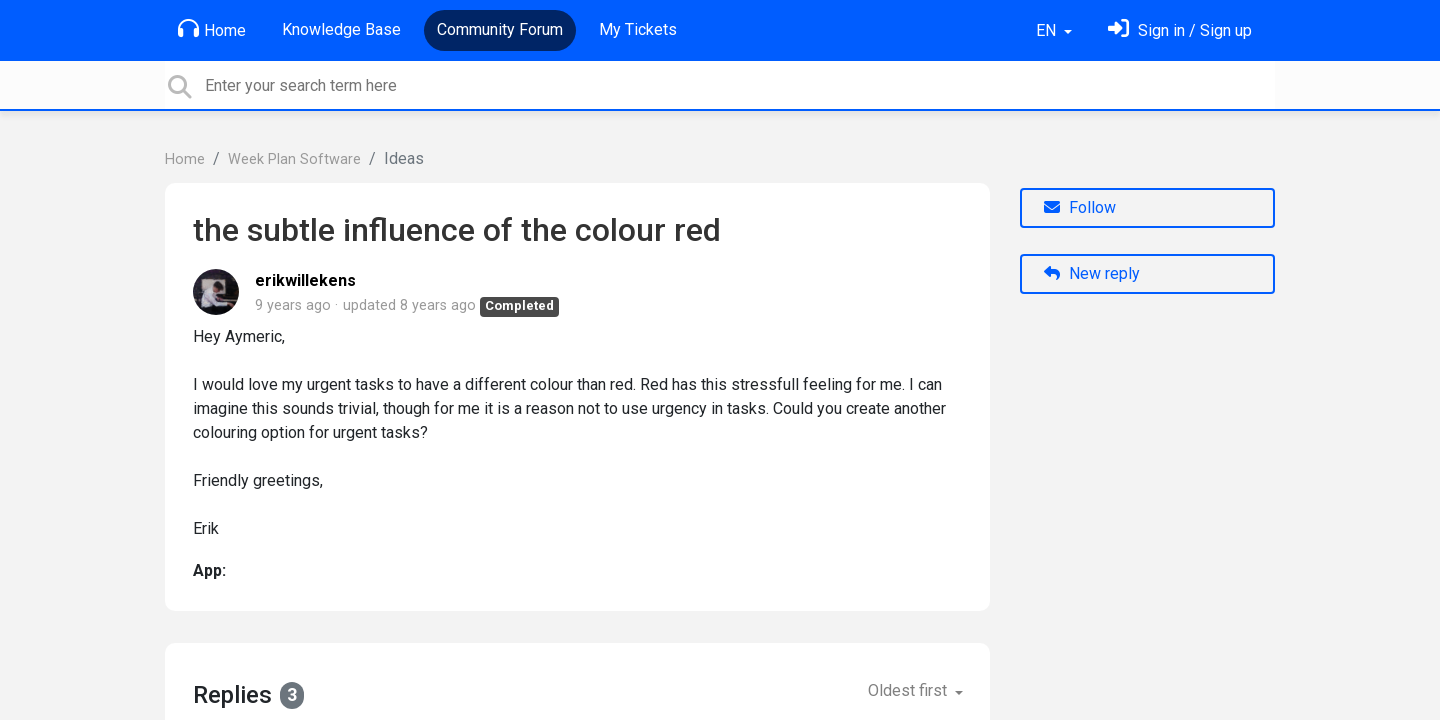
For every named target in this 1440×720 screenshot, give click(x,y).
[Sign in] (1180, 30)
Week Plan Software (294, 159)
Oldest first (909, 690)
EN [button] (1048, 30)
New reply (1092, 273)
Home (212, 29)
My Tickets (638, 29)
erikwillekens (305, 280)
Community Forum (500, 29)
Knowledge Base (341, 29)
